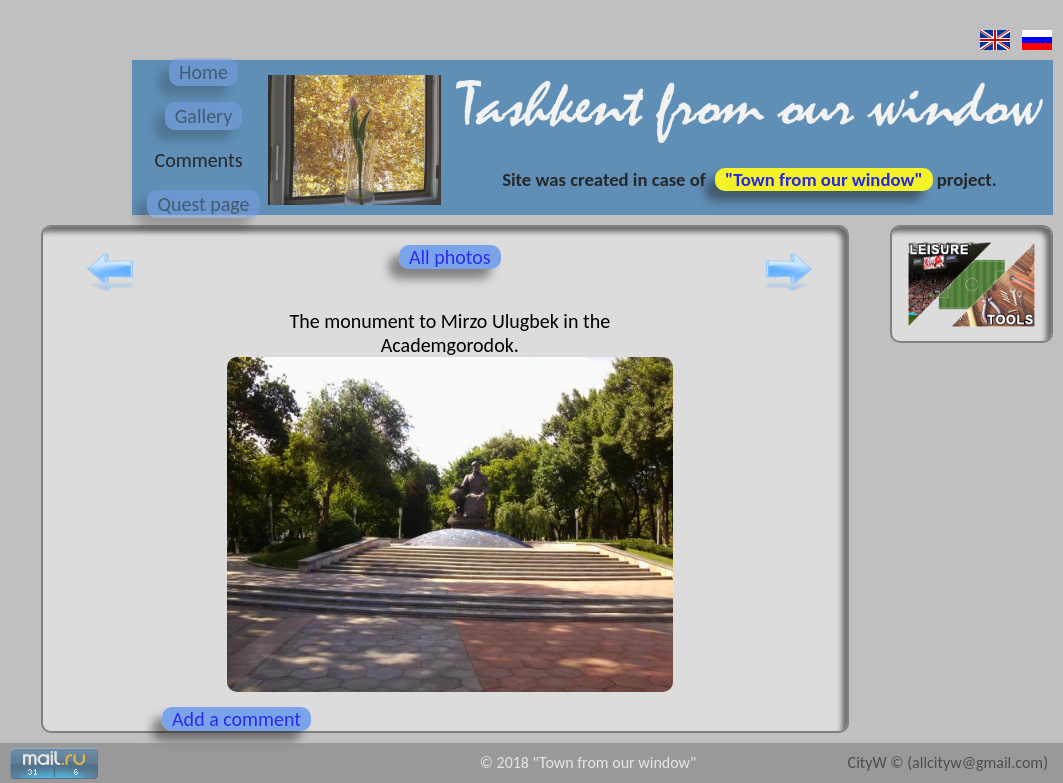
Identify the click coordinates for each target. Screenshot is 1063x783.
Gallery (203, 116)
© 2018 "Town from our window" (588, 762)
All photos (450, 257)
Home (203, 72)
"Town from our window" (824, 179)
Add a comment (236, 719)
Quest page (203, 204)
